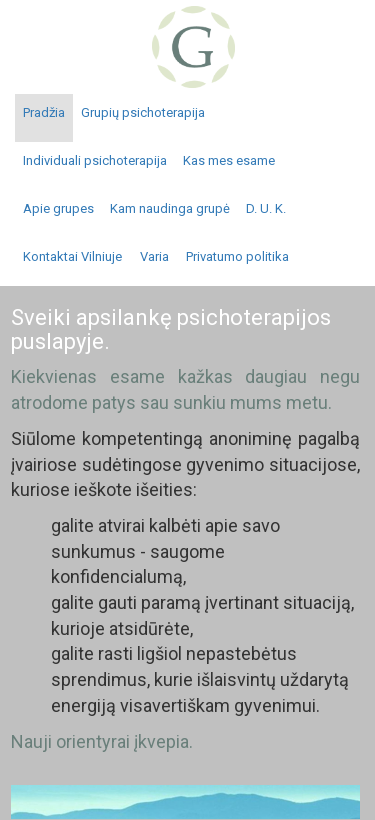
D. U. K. (266, 208)
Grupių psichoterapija (143, 112)
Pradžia (44, 112)
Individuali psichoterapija (95, 160)
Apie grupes (58, 208)
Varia (154, 256)
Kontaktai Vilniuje (72, 256)
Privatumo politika (237, 256)
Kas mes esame (229, 160)
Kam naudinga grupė (170, 208)
